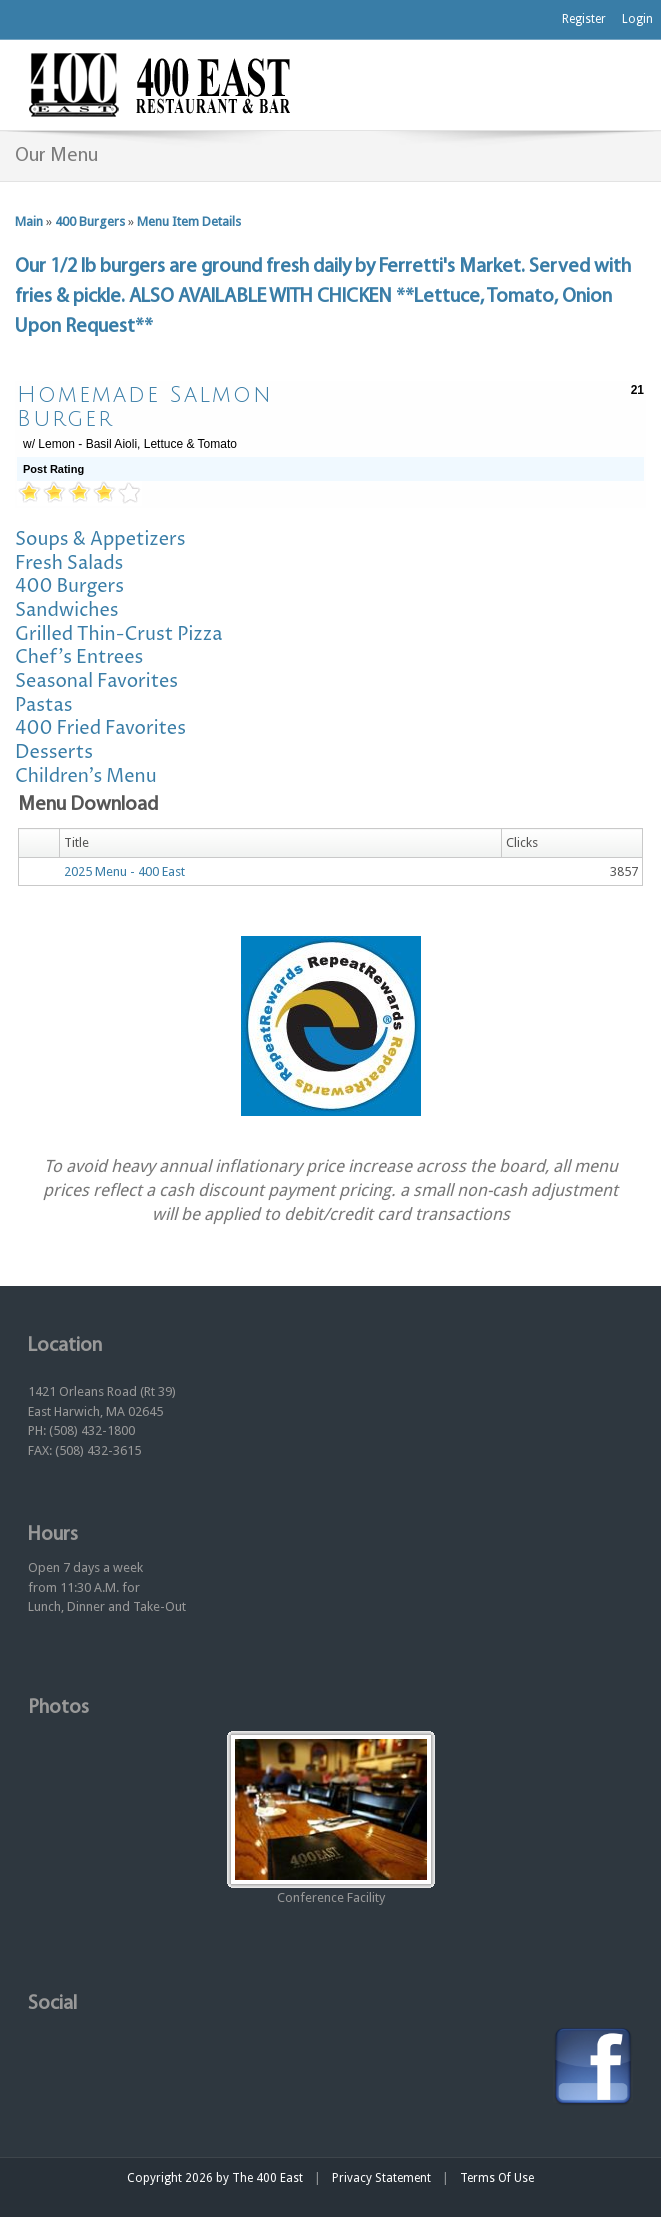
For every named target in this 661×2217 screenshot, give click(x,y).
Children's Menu (86, 776)
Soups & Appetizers (100, 539)
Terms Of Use (497, 2178)
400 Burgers (90, 221)
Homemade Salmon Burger (145, 407)
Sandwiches (67, 610)
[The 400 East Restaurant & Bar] (159, 83)
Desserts (54, 752)
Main (29, 221)
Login (637, 19)
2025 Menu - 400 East (124, 871)
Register (584, 19)
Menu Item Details (189, 221)
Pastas (44, 705)
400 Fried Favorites (100, 728)
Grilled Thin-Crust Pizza (118, 634)
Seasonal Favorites (96, 681)
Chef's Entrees (79, 657)
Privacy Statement (381, 2178)
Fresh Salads (69, 563)
